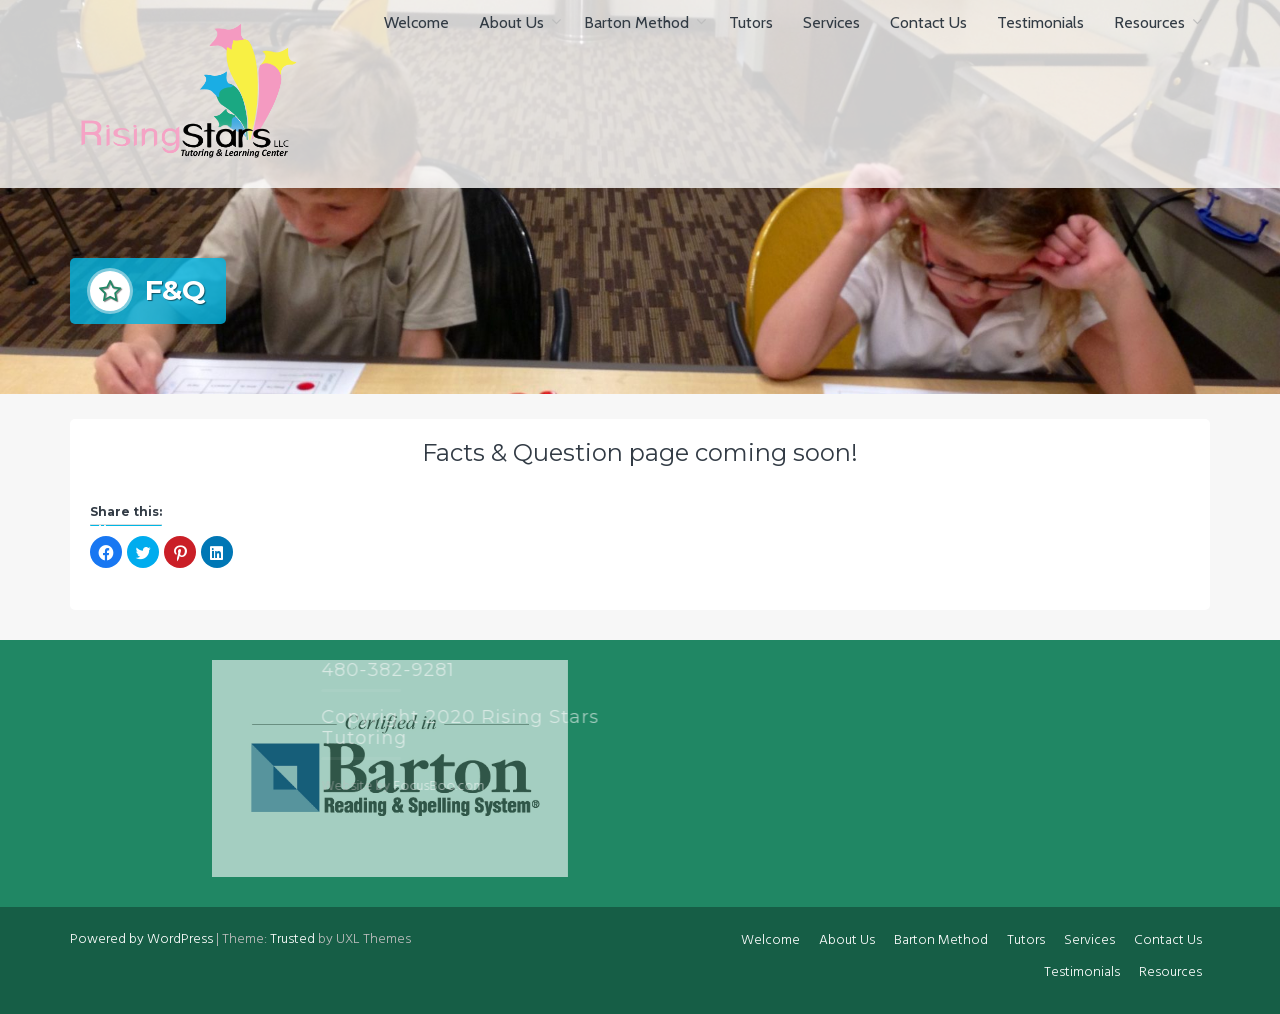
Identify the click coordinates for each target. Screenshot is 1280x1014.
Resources (1149, 22)
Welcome (416, 22)
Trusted (292, 939)
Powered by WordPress (141, 939)
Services (831, 22)
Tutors (751, 22)
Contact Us (928, 22)
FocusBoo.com (342, 786)
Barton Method (636, 22)
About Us (511, 22)
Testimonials (1040, 22)
